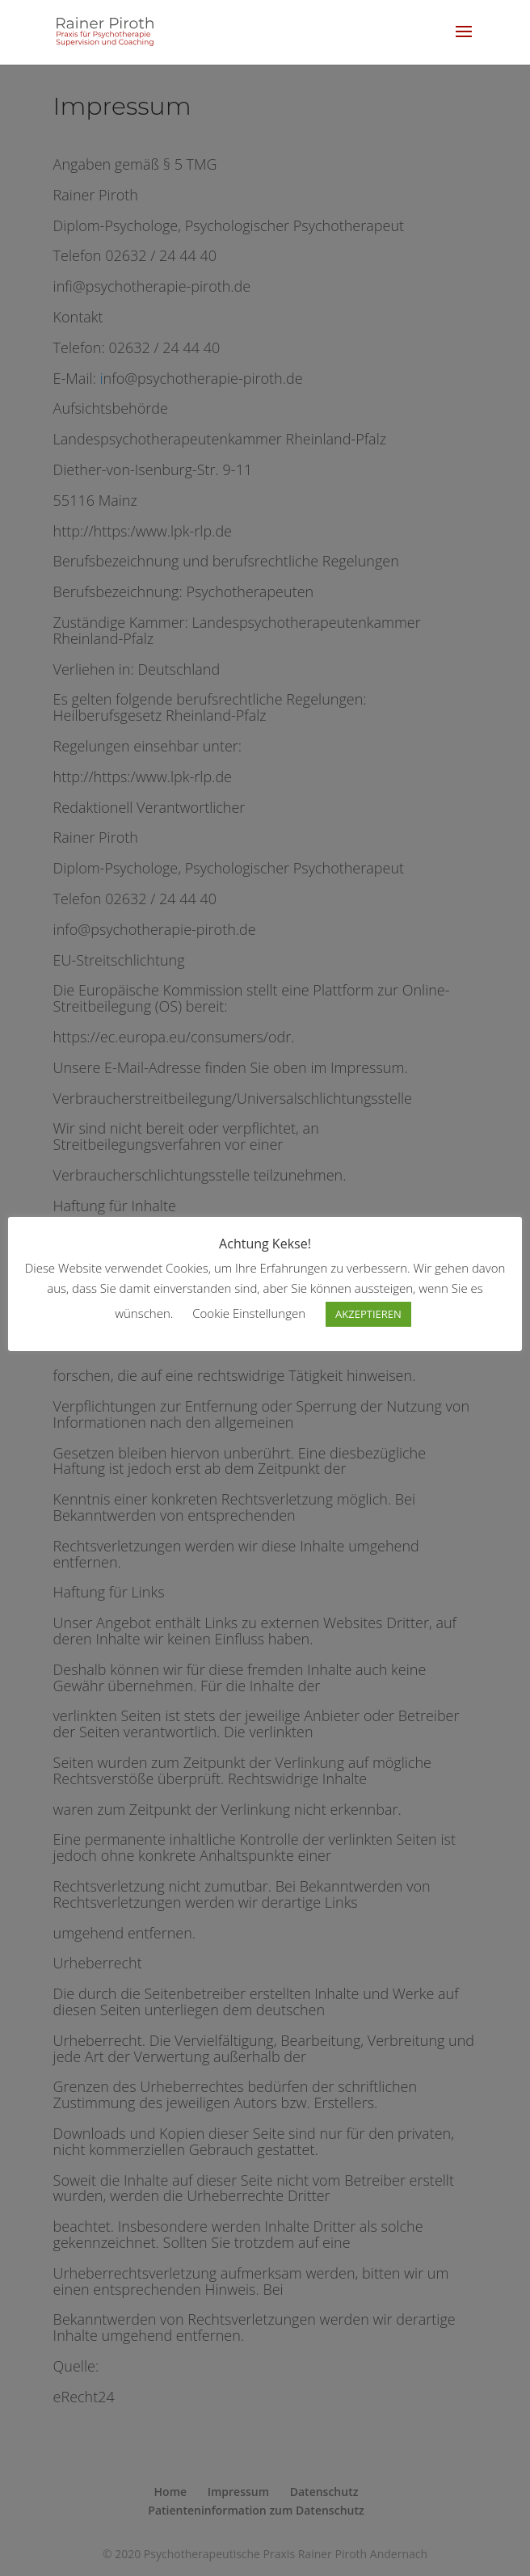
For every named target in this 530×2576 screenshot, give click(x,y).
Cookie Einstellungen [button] (248, 1313)
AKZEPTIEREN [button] (368, 1314)
